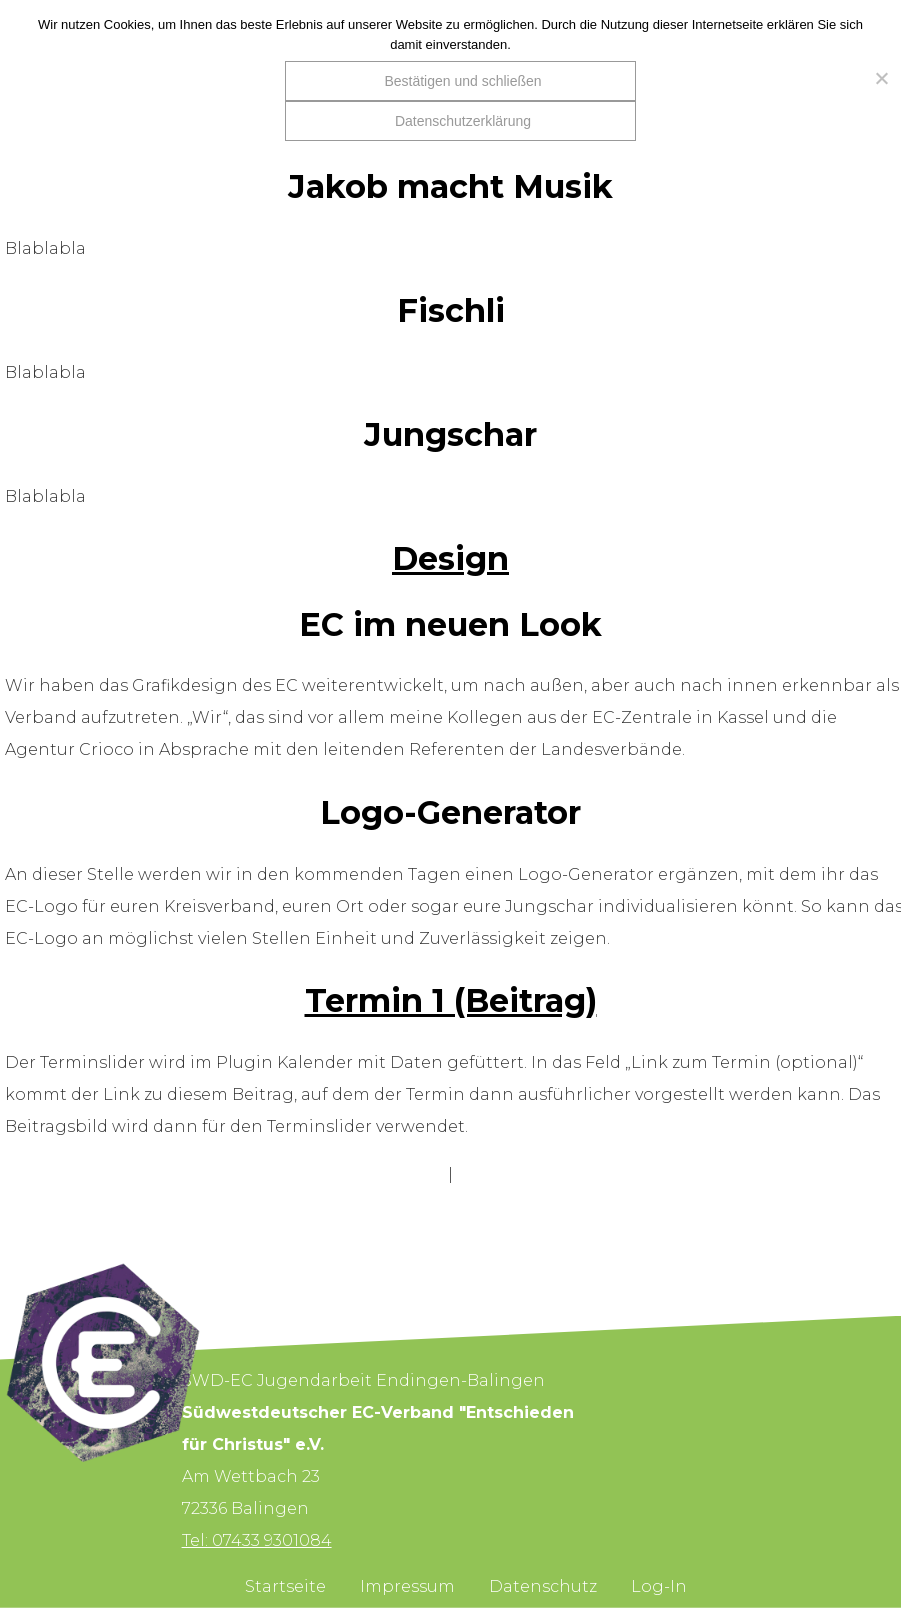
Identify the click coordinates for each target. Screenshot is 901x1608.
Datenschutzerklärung (463, 121)
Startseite (285, 1586)
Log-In (659, 1586)
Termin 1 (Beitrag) (451, 1000)
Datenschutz (543, 1586)
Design (450, 558)
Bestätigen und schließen (462, 81)
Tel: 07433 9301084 (257, 1540)
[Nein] (876, 78)
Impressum (407, 1586)
